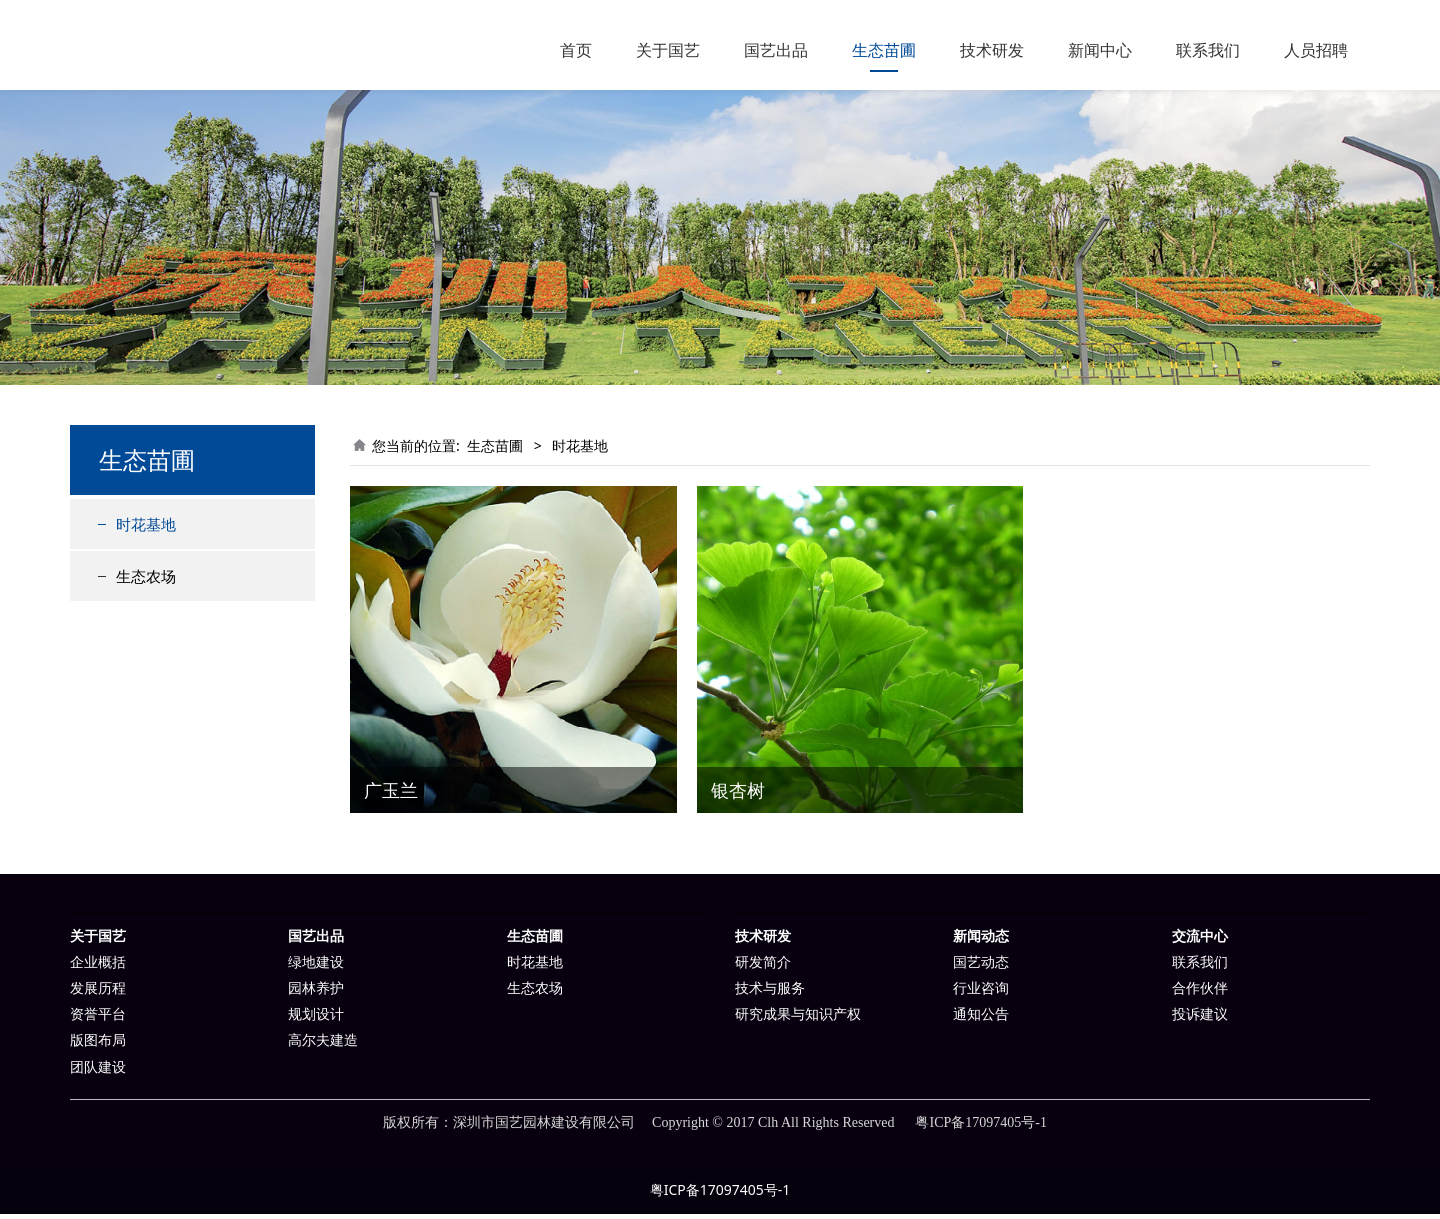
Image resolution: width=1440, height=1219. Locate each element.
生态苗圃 (884, 50)
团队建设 (98, 1072)
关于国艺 (668, 50)
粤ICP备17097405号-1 (720, 1194)
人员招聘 (1316, 50)
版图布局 (98, 1045)
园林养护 (316, 993)
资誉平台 (98, 1019)
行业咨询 (981, 993)
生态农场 (146, 581)
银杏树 (738, 795)
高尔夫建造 (323, 1045)
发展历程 (98, 993)
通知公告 (981, 1019)
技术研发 (992, 50)
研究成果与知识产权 (798, 1019)
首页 (576, 50)
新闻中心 (1100, 50)
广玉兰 (391, 795)
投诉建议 (1200, 1019)
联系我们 (1208, 50)
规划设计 (316, 1019)
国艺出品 (776, 50)
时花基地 (146, 529)
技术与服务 (770, 993)
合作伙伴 (1200, 993)
